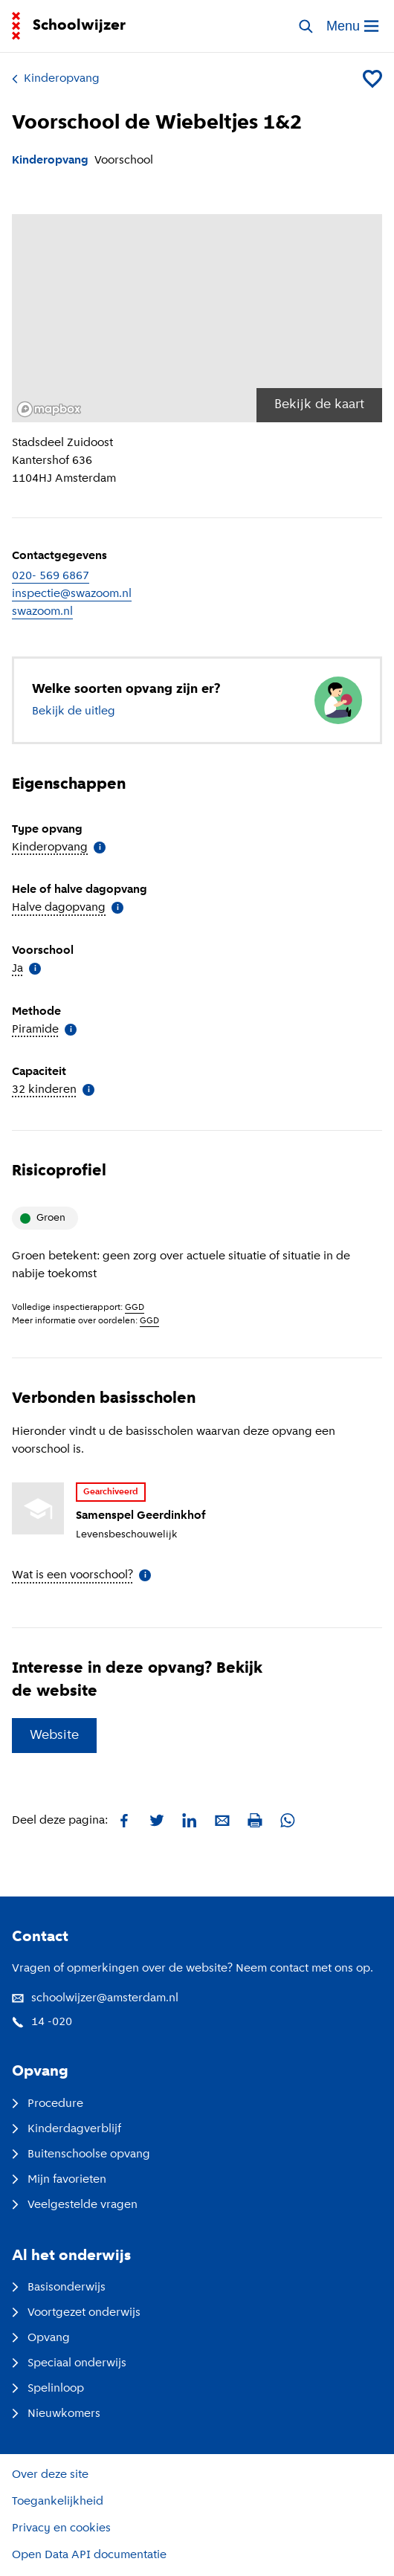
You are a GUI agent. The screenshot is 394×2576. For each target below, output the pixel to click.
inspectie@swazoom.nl (72, 594)
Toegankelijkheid (57, 2502)
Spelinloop (48, 2389)
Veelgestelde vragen (75, 2205)
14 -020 (42, 2022)
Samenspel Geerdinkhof (141, 1516)
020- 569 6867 (50, 576)
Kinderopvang (56, 79)
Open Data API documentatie (89, 2555)
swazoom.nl (42, 612)
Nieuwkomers (56, 2414)
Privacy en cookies (61, 2528)
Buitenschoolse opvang (81, 2154)
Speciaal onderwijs (69, 2363)
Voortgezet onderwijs (76, 2313)
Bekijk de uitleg (73, 711)
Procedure (47, 2104)
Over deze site (50, 2475)
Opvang (41, 2338)
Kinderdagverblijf (66, 2129)
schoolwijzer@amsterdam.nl (95, 1998)
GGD (134, 1307)
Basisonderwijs (59, 2287)
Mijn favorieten (59, 2180)
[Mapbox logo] (49, 409)
